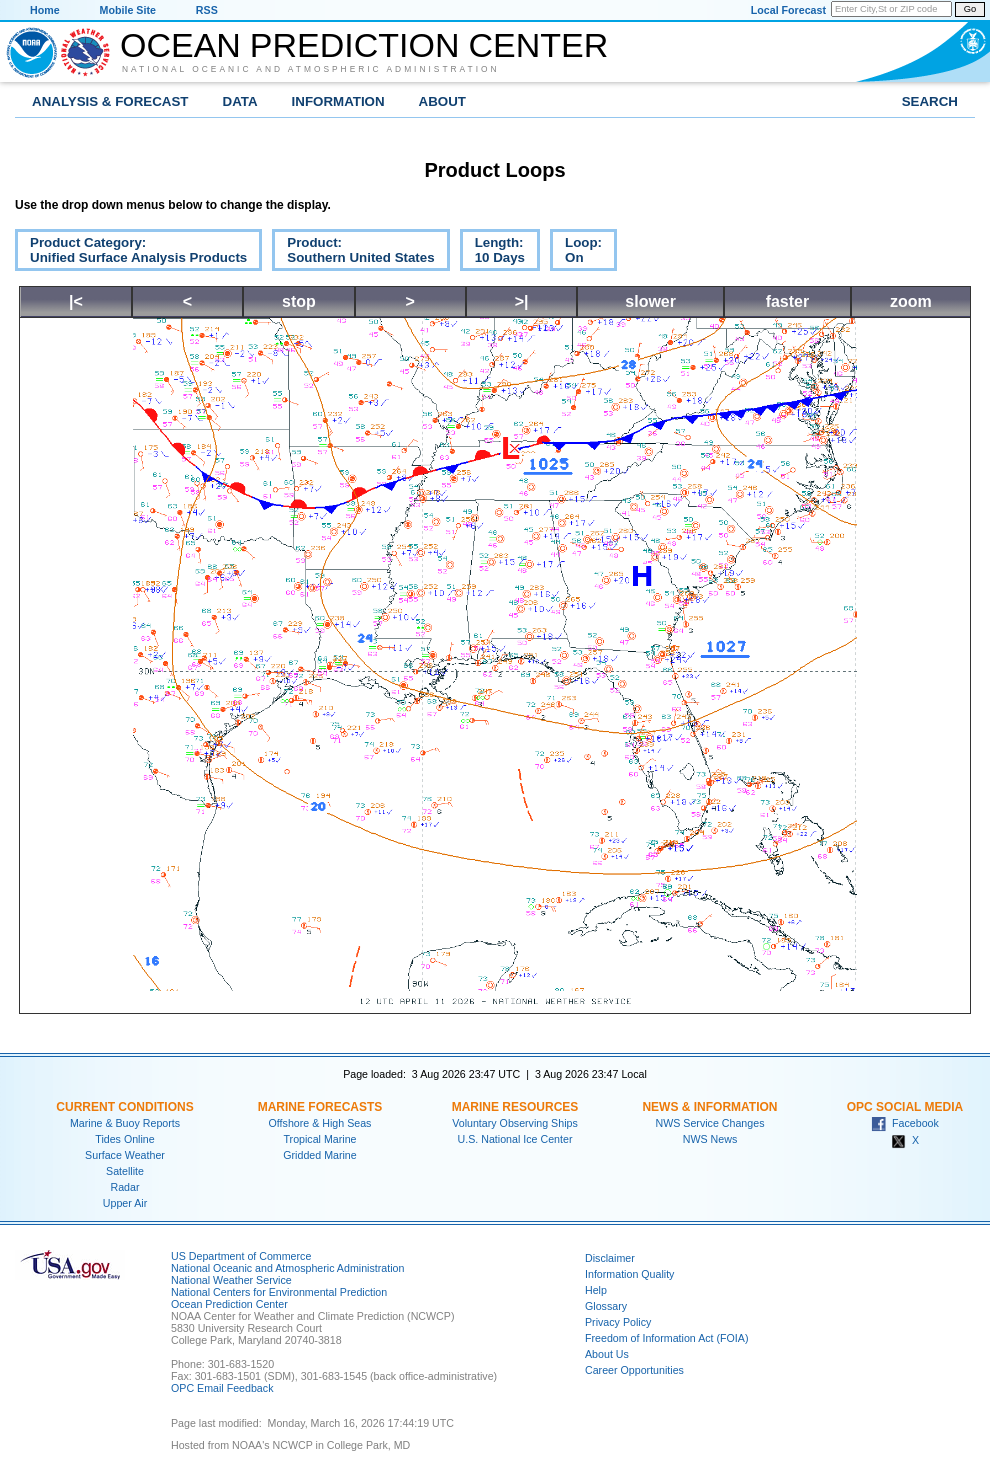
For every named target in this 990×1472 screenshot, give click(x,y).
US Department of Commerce (241, 1256)
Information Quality (629, 1274)
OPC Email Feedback (222, 1388)
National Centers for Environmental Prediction (279, 1292)
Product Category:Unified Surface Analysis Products (131, 253)
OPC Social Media (905, 1107)
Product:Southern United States (353, 253)
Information (338, 101)
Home (45, 10)
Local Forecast (788, 10)
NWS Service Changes (710, 1123)
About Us (607, 1354)
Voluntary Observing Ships (515, 1123)
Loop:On (576, 253)
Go (970, 9)
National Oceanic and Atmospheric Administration (311, 69)
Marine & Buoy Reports (125, 1123)
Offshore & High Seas (320, 1123)
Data (240, 101)
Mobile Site (128, 10)
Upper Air (125, 1203)
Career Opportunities (634, 1370)
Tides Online (124, 1139)
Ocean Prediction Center (364, 45)
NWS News (710, 1139)
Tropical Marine (319, 1139)
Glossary (606, 1306)
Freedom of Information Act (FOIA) (666, 1338)
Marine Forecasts (320, 1107)
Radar (124, 1187)
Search (930, 101)
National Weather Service (231, 1280)
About (442, 101)
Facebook (905, 1123)
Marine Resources (515, 1107)
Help (596, 1290)
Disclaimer (610, 1258)
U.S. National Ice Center (515, 1139)
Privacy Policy (618, 1322)
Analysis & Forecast (110, 101)
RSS (207, 10)
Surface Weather (125, 1155)
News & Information (709, 1107)
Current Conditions (124, 1107)
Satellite (125, 1171)
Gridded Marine (319, 1155)
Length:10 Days (492, 253)
